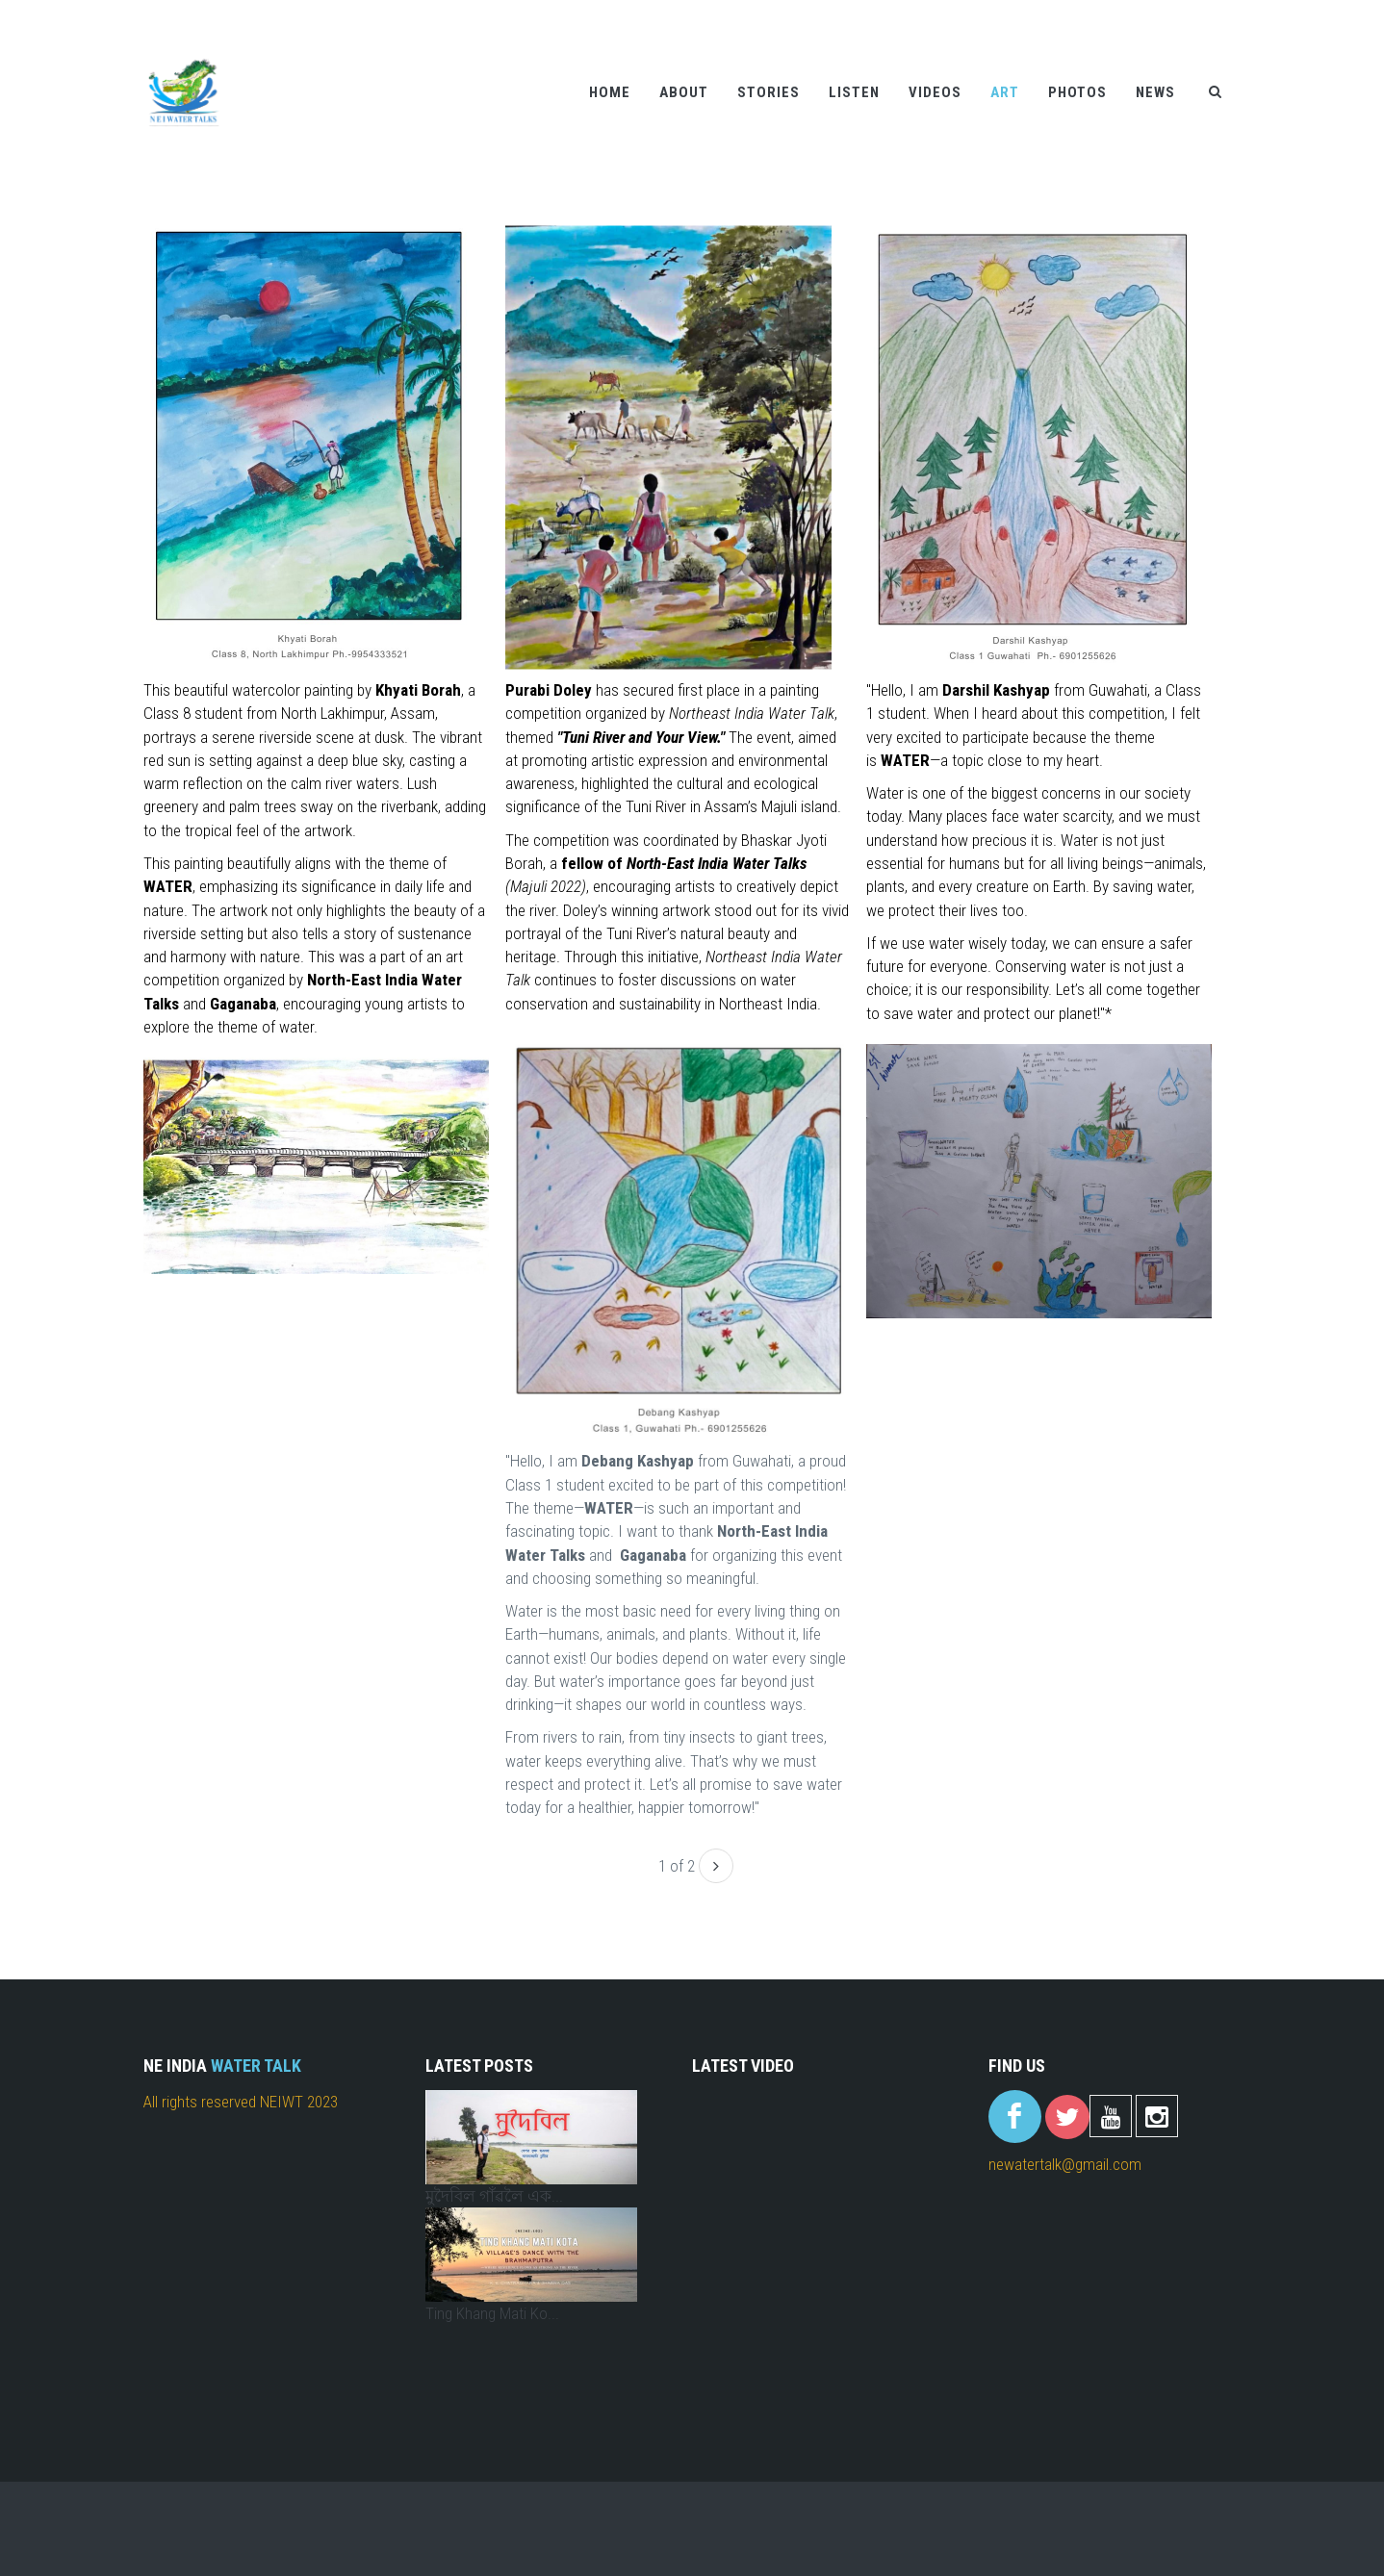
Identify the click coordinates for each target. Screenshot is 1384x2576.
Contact (1173, 12)
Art (1004, 92)
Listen (854, 92)
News (1155, 92)
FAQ (1226, 12)
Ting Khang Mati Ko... (492, 2313)
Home (609, 92)
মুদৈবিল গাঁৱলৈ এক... (494, 2196)
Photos (1077, 92)
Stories (768, 92)
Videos (935, 92)
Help (1119, 12)
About (683, 92)
